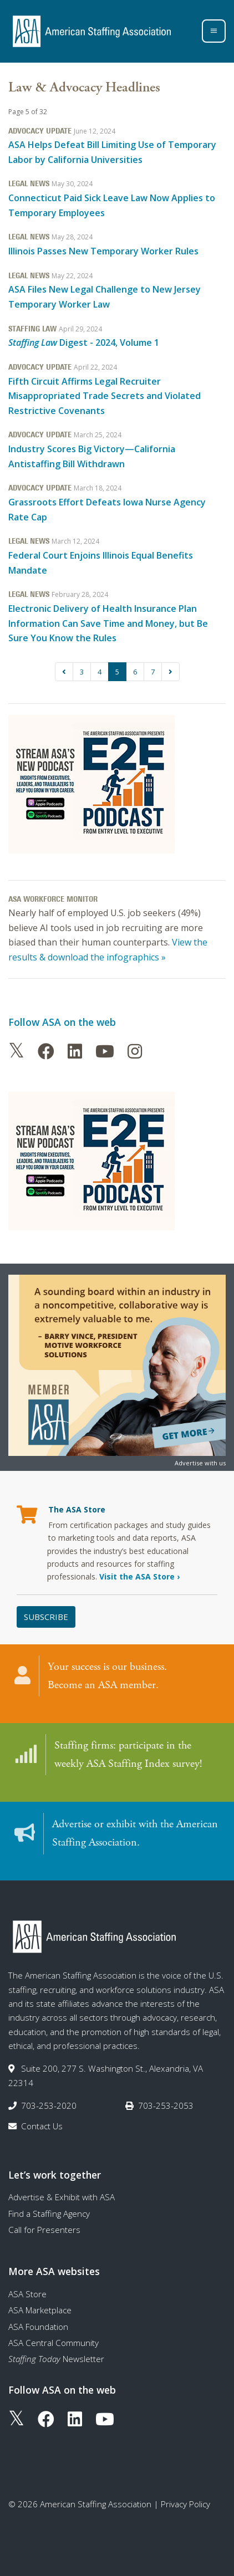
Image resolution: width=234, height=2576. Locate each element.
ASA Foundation (38, 2326)
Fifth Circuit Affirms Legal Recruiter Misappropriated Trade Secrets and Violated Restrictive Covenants (104, 396)
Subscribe (46, 1616)
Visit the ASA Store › (139, 1576)
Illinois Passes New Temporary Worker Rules (103, 251)
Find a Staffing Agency (49, 2213)
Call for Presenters (44, 2229)
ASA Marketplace (40, 2310)
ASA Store (27, 2293)
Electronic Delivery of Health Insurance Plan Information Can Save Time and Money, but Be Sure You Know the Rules (108, 623)
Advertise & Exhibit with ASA (61, 2196)
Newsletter (56, 2358)
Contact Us (42, 2126)
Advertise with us (200, 1463)
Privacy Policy (185, 2503)
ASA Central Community (53, 2342)
